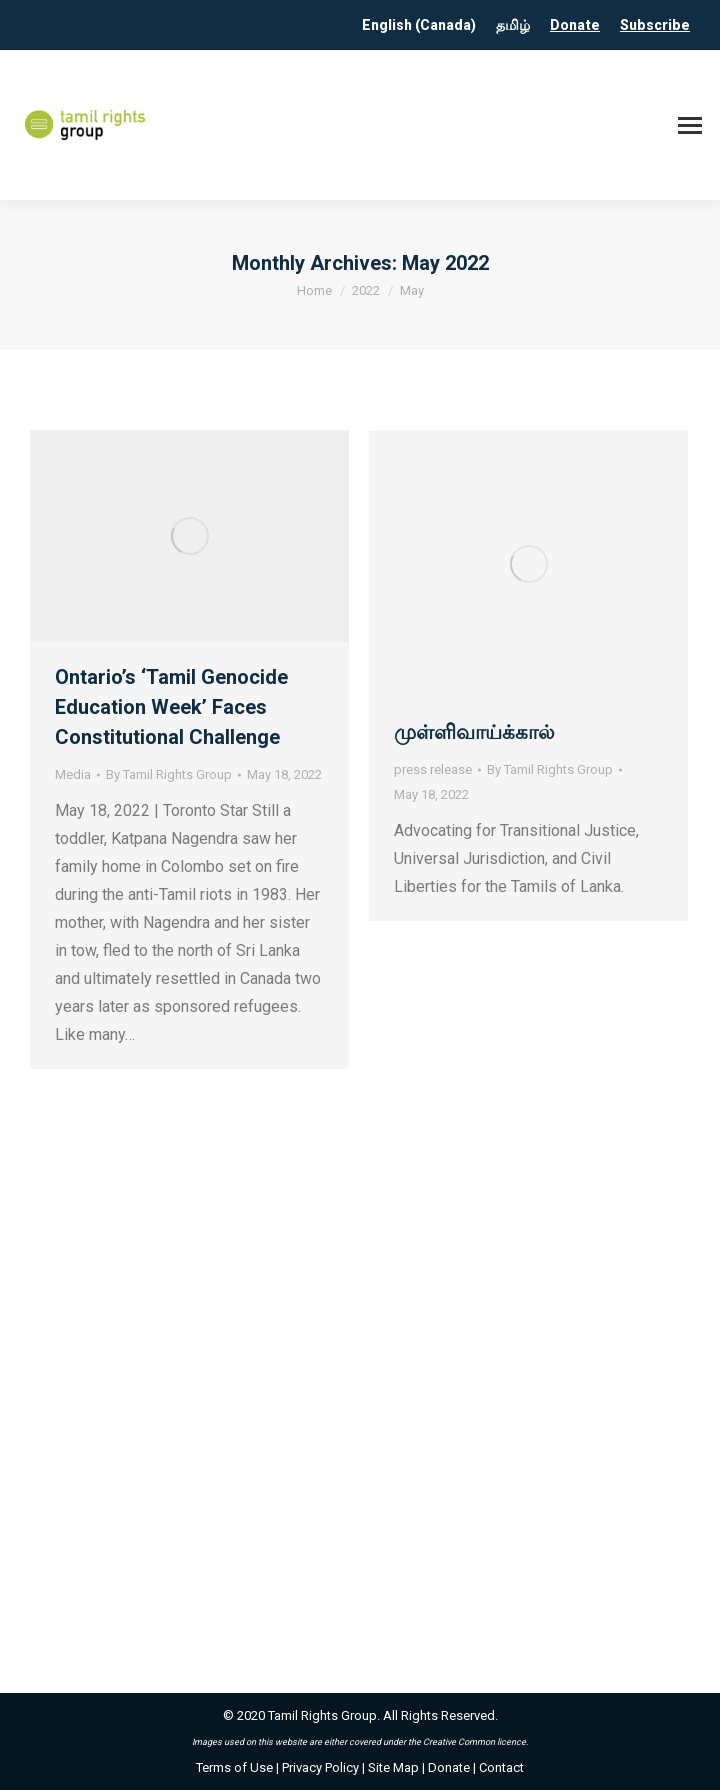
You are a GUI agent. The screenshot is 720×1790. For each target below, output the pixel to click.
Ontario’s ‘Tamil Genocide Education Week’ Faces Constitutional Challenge (171, 707)
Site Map (393, 1767)
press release (433, 769)
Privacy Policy (320, 1767)
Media (73, 774)
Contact (501, 1767)
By (169, 774)
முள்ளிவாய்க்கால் (474, 732)
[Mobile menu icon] (690, 125)
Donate (575, 25)
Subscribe (655, 25)
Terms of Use (234, 1767)
